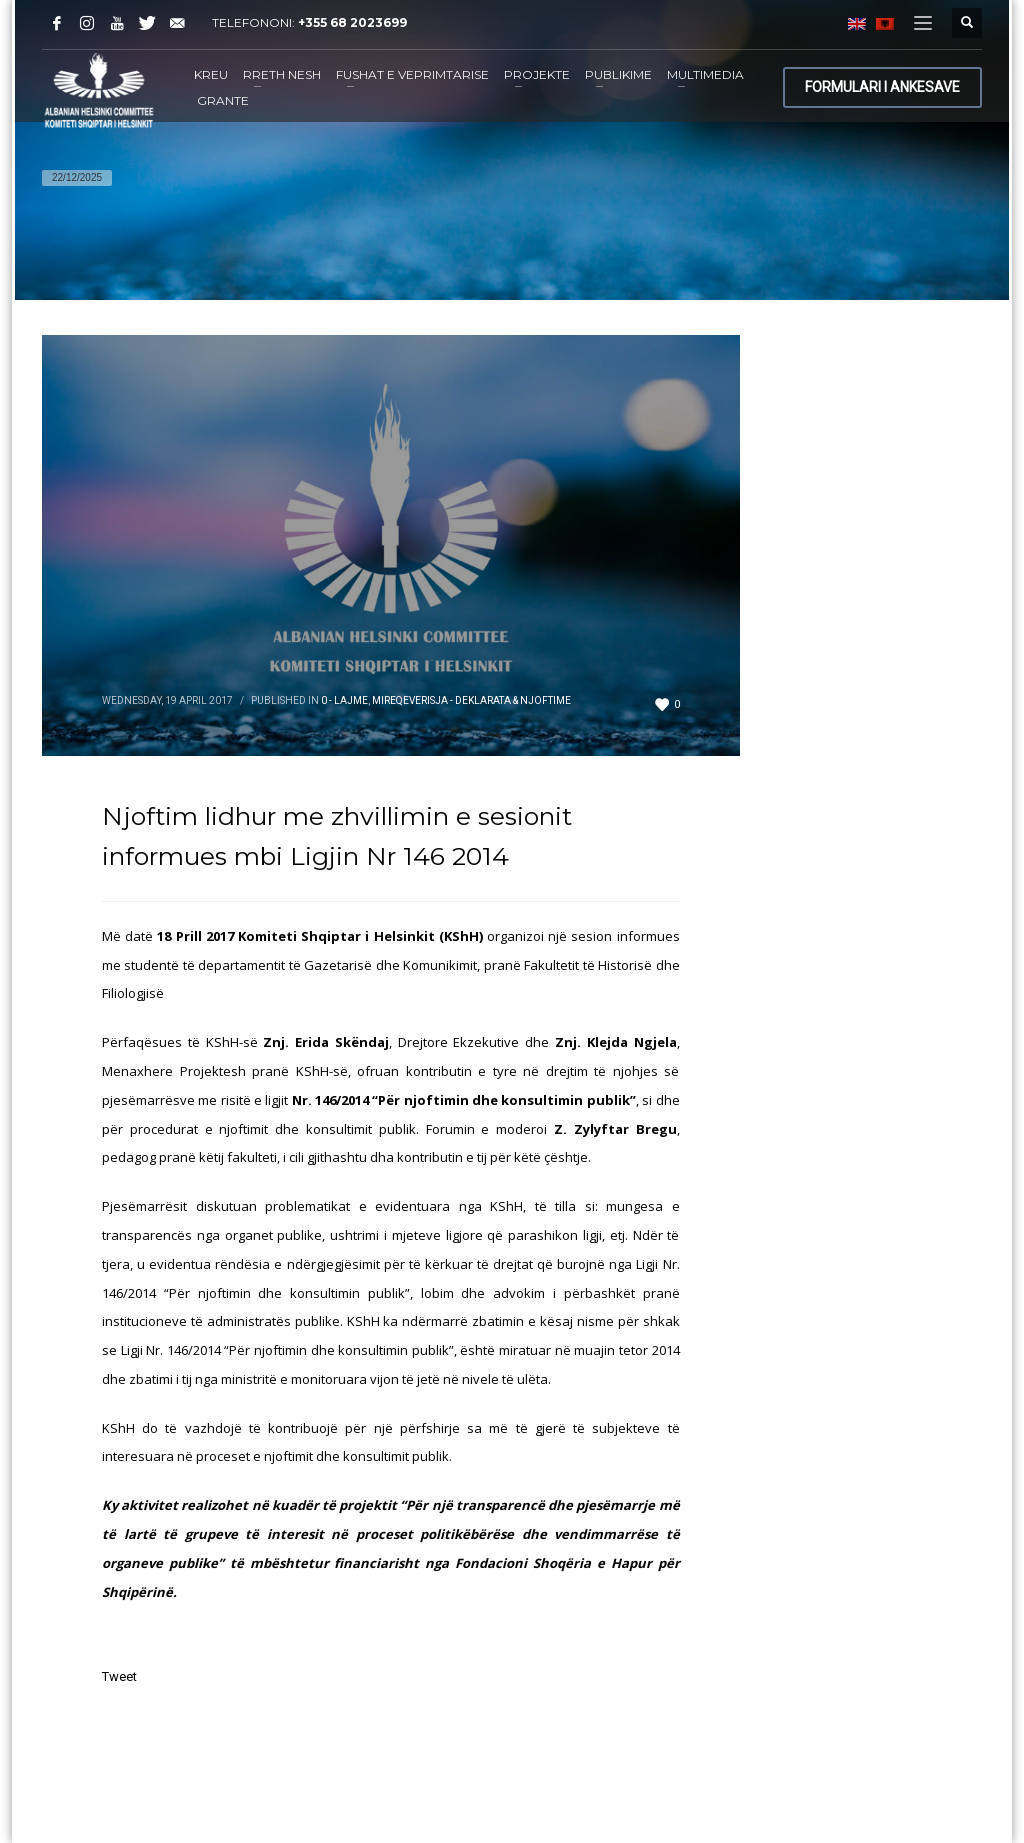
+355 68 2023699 (352, 22)
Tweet (119, 1676)
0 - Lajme (344, 700)
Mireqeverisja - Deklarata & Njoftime (471, 700)
